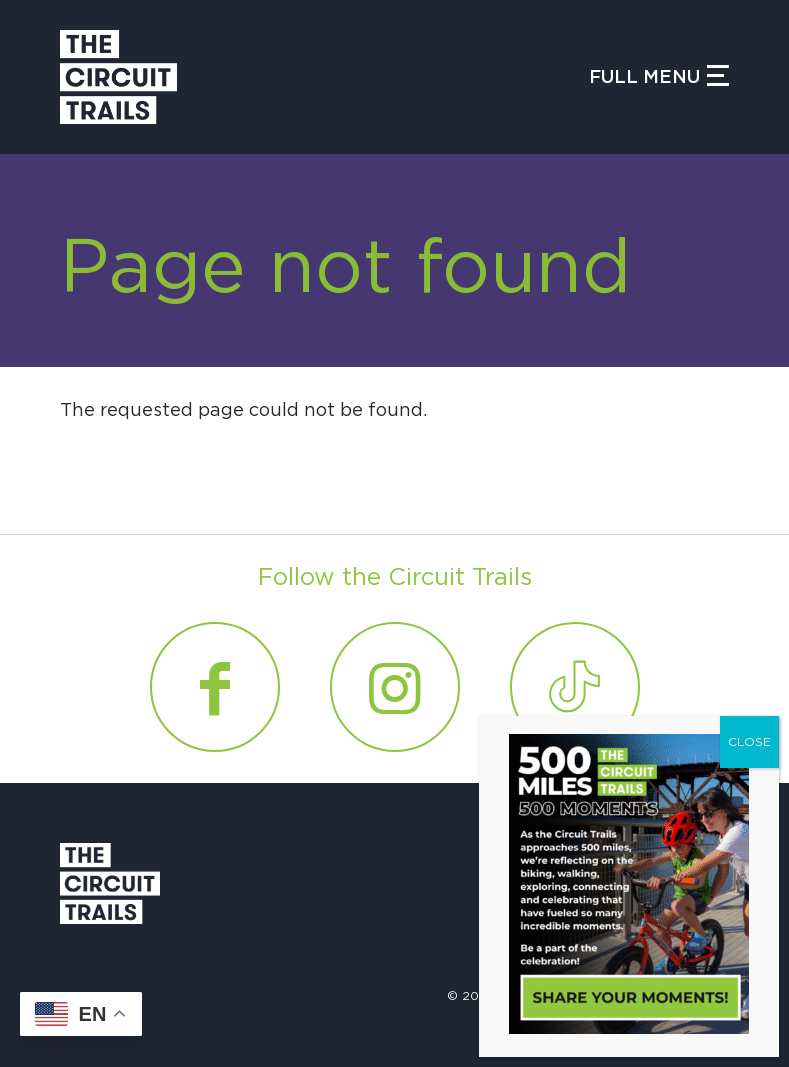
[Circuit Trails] (118, 77)
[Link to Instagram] (395, 687)
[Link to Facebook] (215, 687)
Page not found (345, 269)
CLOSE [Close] (749, 742)
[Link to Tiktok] (575, 687)
